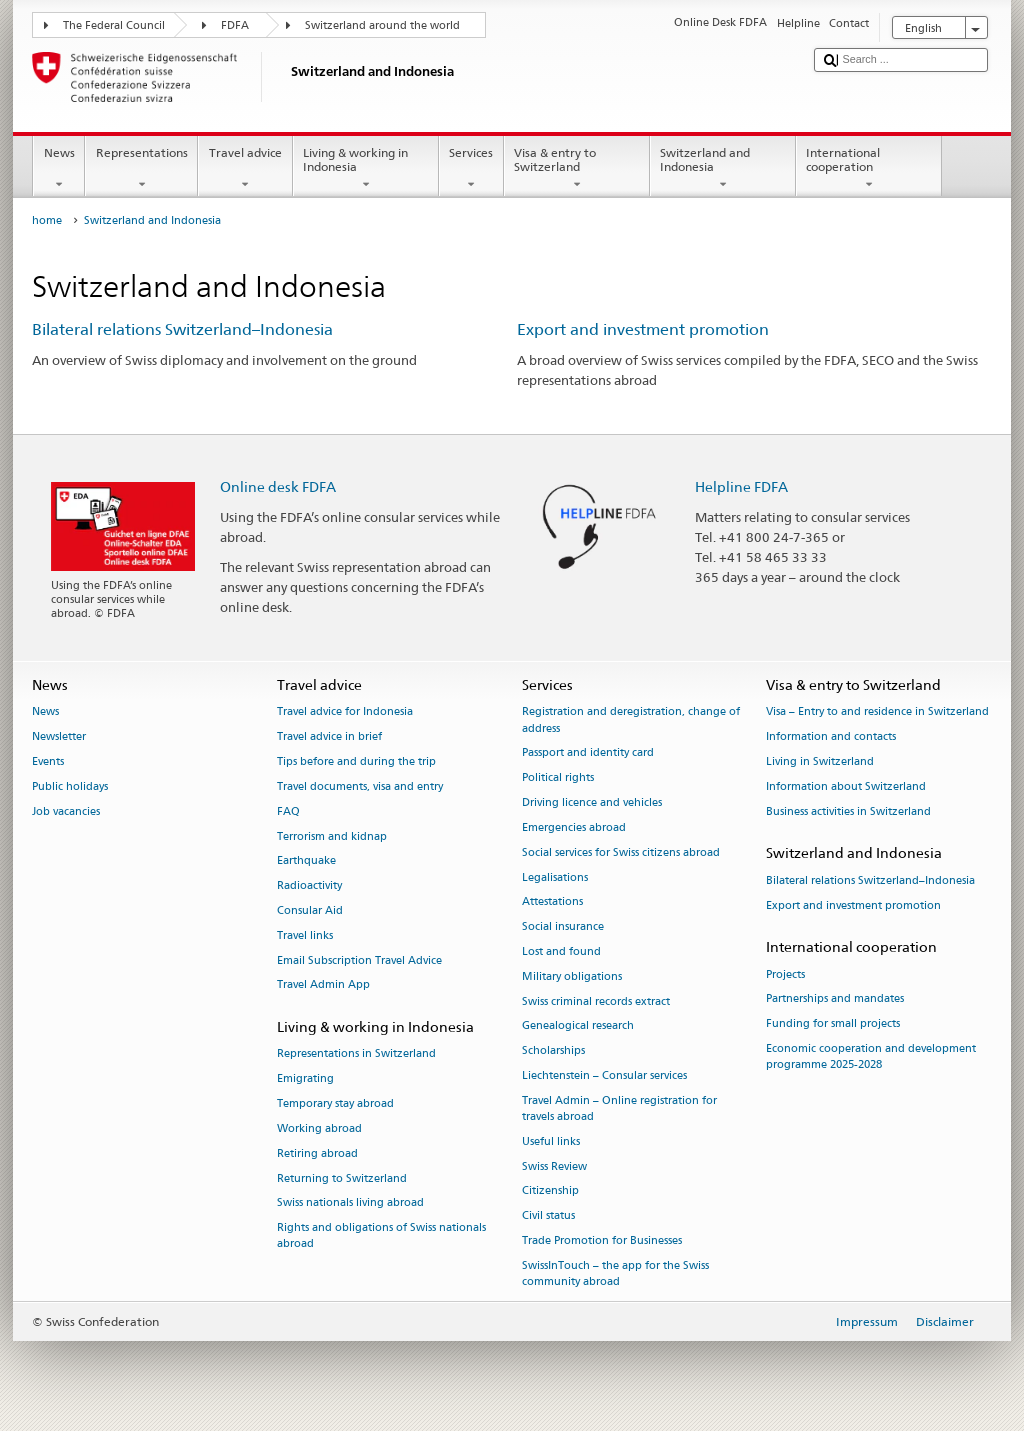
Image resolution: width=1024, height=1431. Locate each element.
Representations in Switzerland (356, 1054)
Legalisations (555, 877)
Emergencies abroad (574, 827)
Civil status (548, 1216)
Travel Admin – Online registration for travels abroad (619, 1108)
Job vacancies (66, 811)
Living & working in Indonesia (366, 169)
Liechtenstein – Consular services (604, 1075)
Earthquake (306, 861)
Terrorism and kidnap (332, 836)
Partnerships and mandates (835, 999)
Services (471, 169)
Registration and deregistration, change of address (631, 720)
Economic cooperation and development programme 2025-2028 (871, 1056)
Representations (141, 169)
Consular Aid (310, 910)
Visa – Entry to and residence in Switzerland (877, 712)
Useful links (551, 1141)
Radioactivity (309, 886)
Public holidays (70, 786)
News (59, 169)
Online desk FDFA (278, 486)
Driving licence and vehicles (592, 802)
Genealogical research (578, 1026)
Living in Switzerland (820, 761)
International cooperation (869, 169)
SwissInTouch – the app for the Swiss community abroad (615, 1273)
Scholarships (553, 1051)
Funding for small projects (833, 1024)
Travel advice (245, 169)
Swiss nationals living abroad (350, 1203)
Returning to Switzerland (342, 1178)
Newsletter (59, 737)
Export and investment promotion (643, 329)
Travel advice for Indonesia (345, 712)
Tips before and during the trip (356, 761)
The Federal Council (114, 25)
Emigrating (305, 1079)
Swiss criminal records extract (596, 1001)
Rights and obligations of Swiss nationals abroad (381, 1236)
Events (48, 761)
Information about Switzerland (846, 786)
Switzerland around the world (382, 25)
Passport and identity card (588, 753)
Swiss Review (554, 1166)
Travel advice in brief (329, 737)
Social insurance (563, 927)
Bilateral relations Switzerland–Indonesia (182, 329)
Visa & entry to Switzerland (577, 169)
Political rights (558, 778)
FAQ (288, 811)
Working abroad (319, 1128)
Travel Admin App (323, 985)
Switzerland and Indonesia (723, 169)
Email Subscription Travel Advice (359, 960)
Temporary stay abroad (335, 1103)
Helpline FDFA (741, 486)
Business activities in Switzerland (848, 811)
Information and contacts (831, 737)
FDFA (235, 25)
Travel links (305, 935)
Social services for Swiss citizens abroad (621, 852)
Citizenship (550, 1191)
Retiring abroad (317, 1153)
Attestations (552, 902)
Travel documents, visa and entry (360, 786)
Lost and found (561, 951)
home (47, 220)
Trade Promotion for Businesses (602, 1240)
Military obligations (572, 976)
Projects (785, 974)
